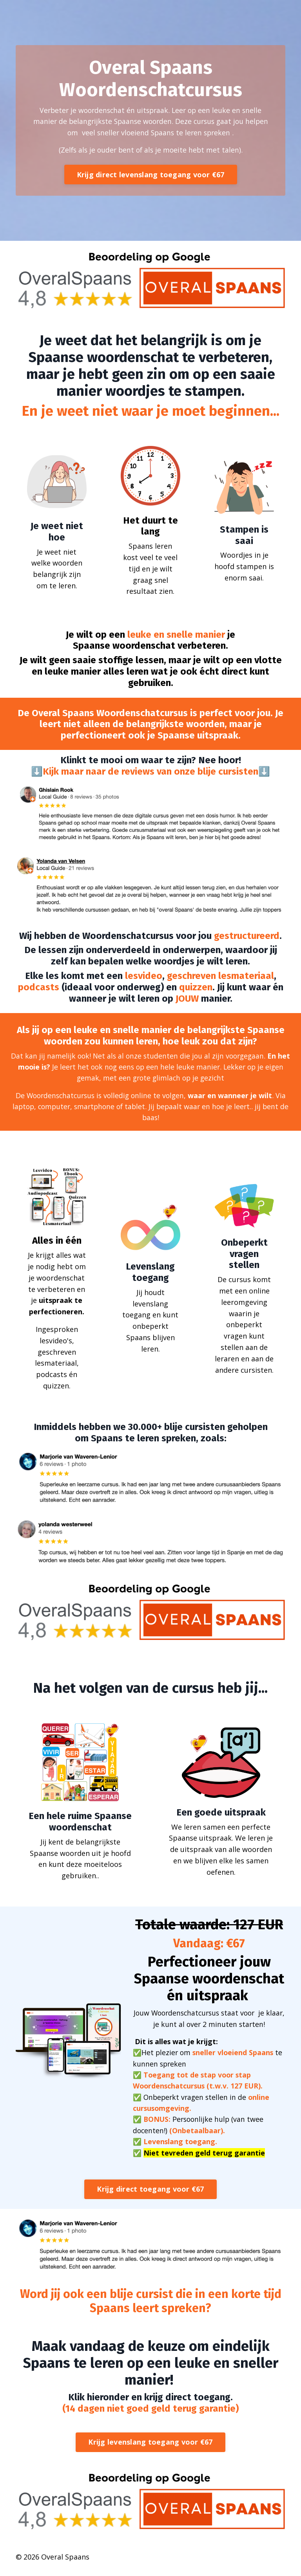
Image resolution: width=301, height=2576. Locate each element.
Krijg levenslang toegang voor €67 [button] (150, 2447)
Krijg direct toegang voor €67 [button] (150, 2194)
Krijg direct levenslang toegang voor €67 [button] (151, 175)
